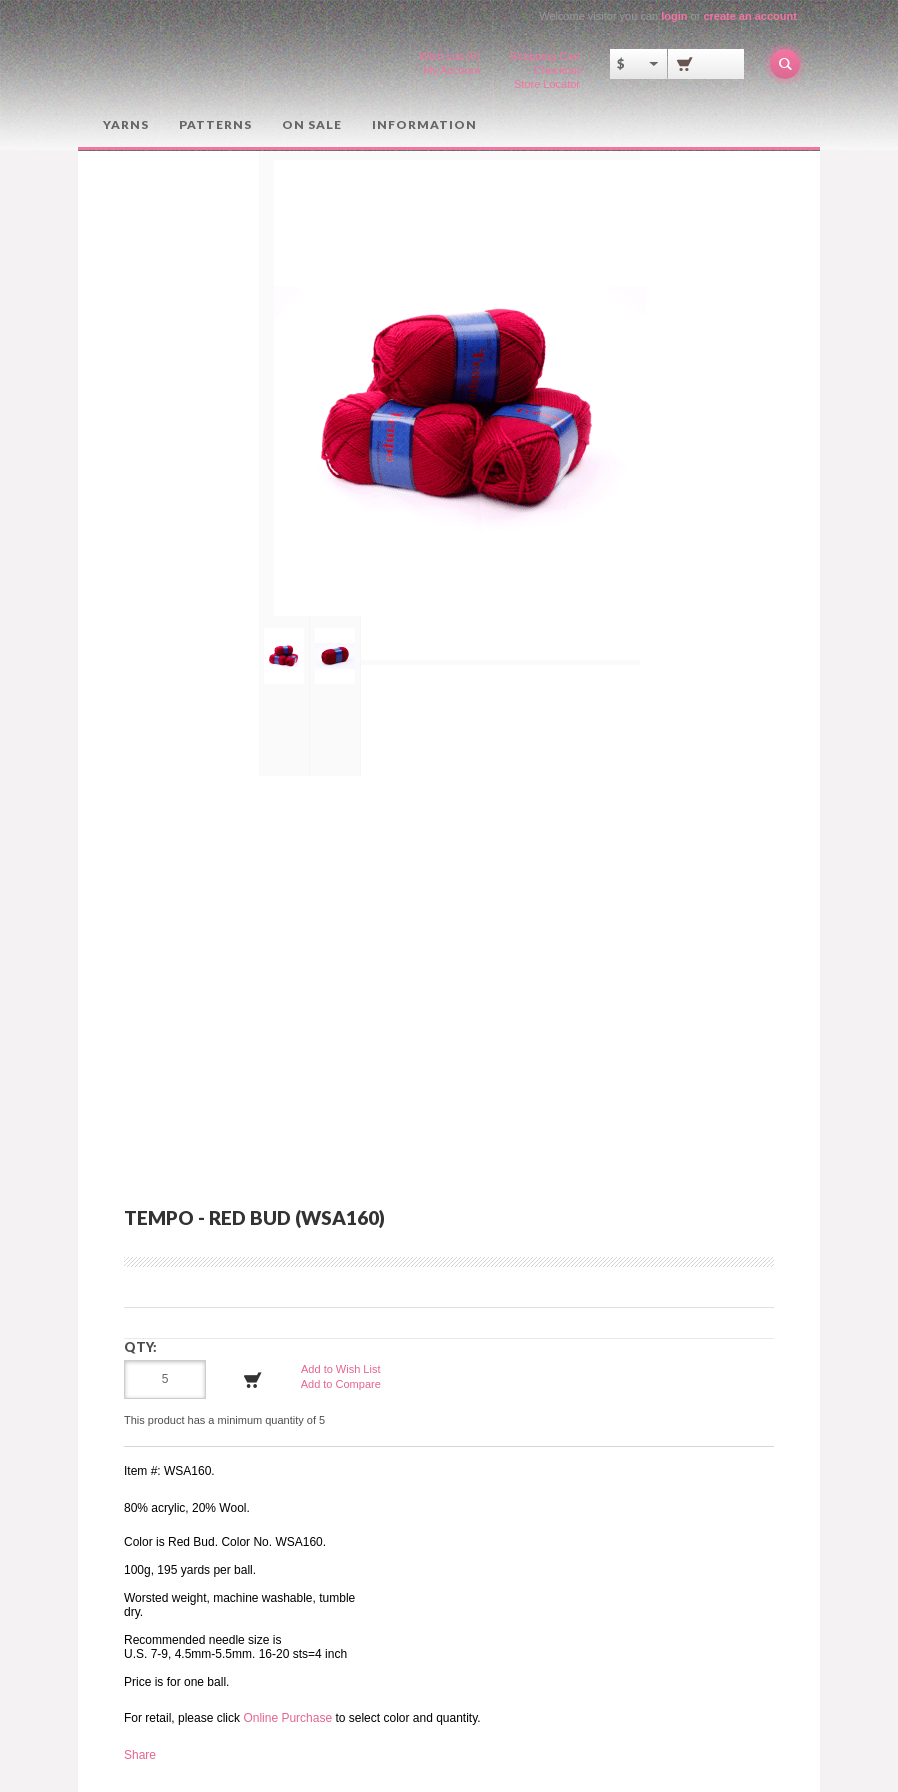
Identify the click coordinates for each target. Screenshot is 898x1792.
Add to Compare (341, 1384)
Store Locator (547, 84)
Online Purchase (287, 1718)
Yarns (126, 124)
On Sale (312, 124)
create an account (750, 16)
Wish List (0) (449, 56)
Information (424, 124)
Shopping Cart (545, 56)
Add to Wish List (340, 1369)
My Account (451, 70)
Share (140, 1755)
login (674, 16)
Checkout (557, 70)
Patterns (215, 124)
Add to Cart (253, 1380)
